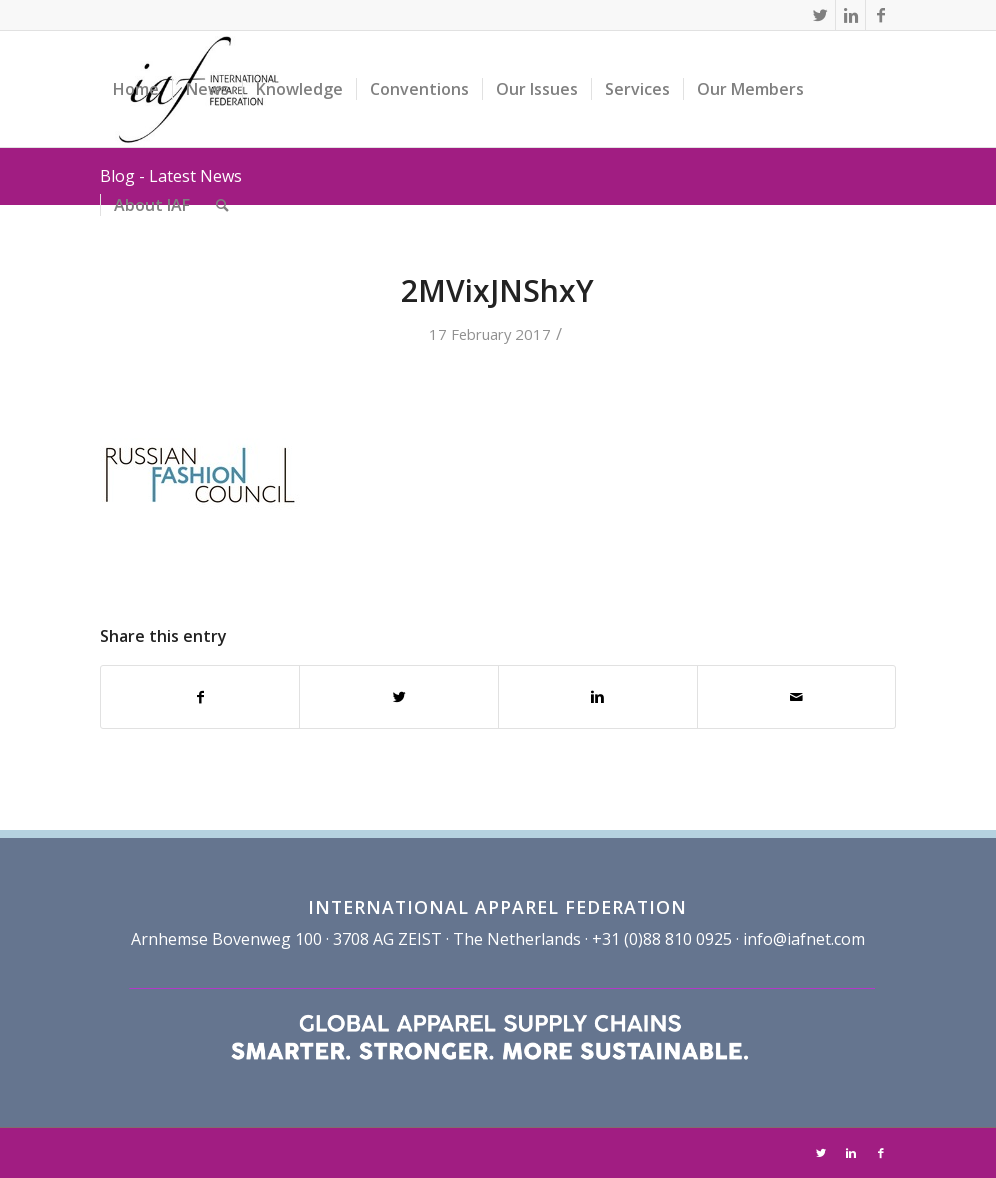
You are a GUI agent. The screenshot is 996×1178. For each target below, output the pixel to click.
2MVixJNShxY (497, 290)
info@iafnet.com (804, 939)
